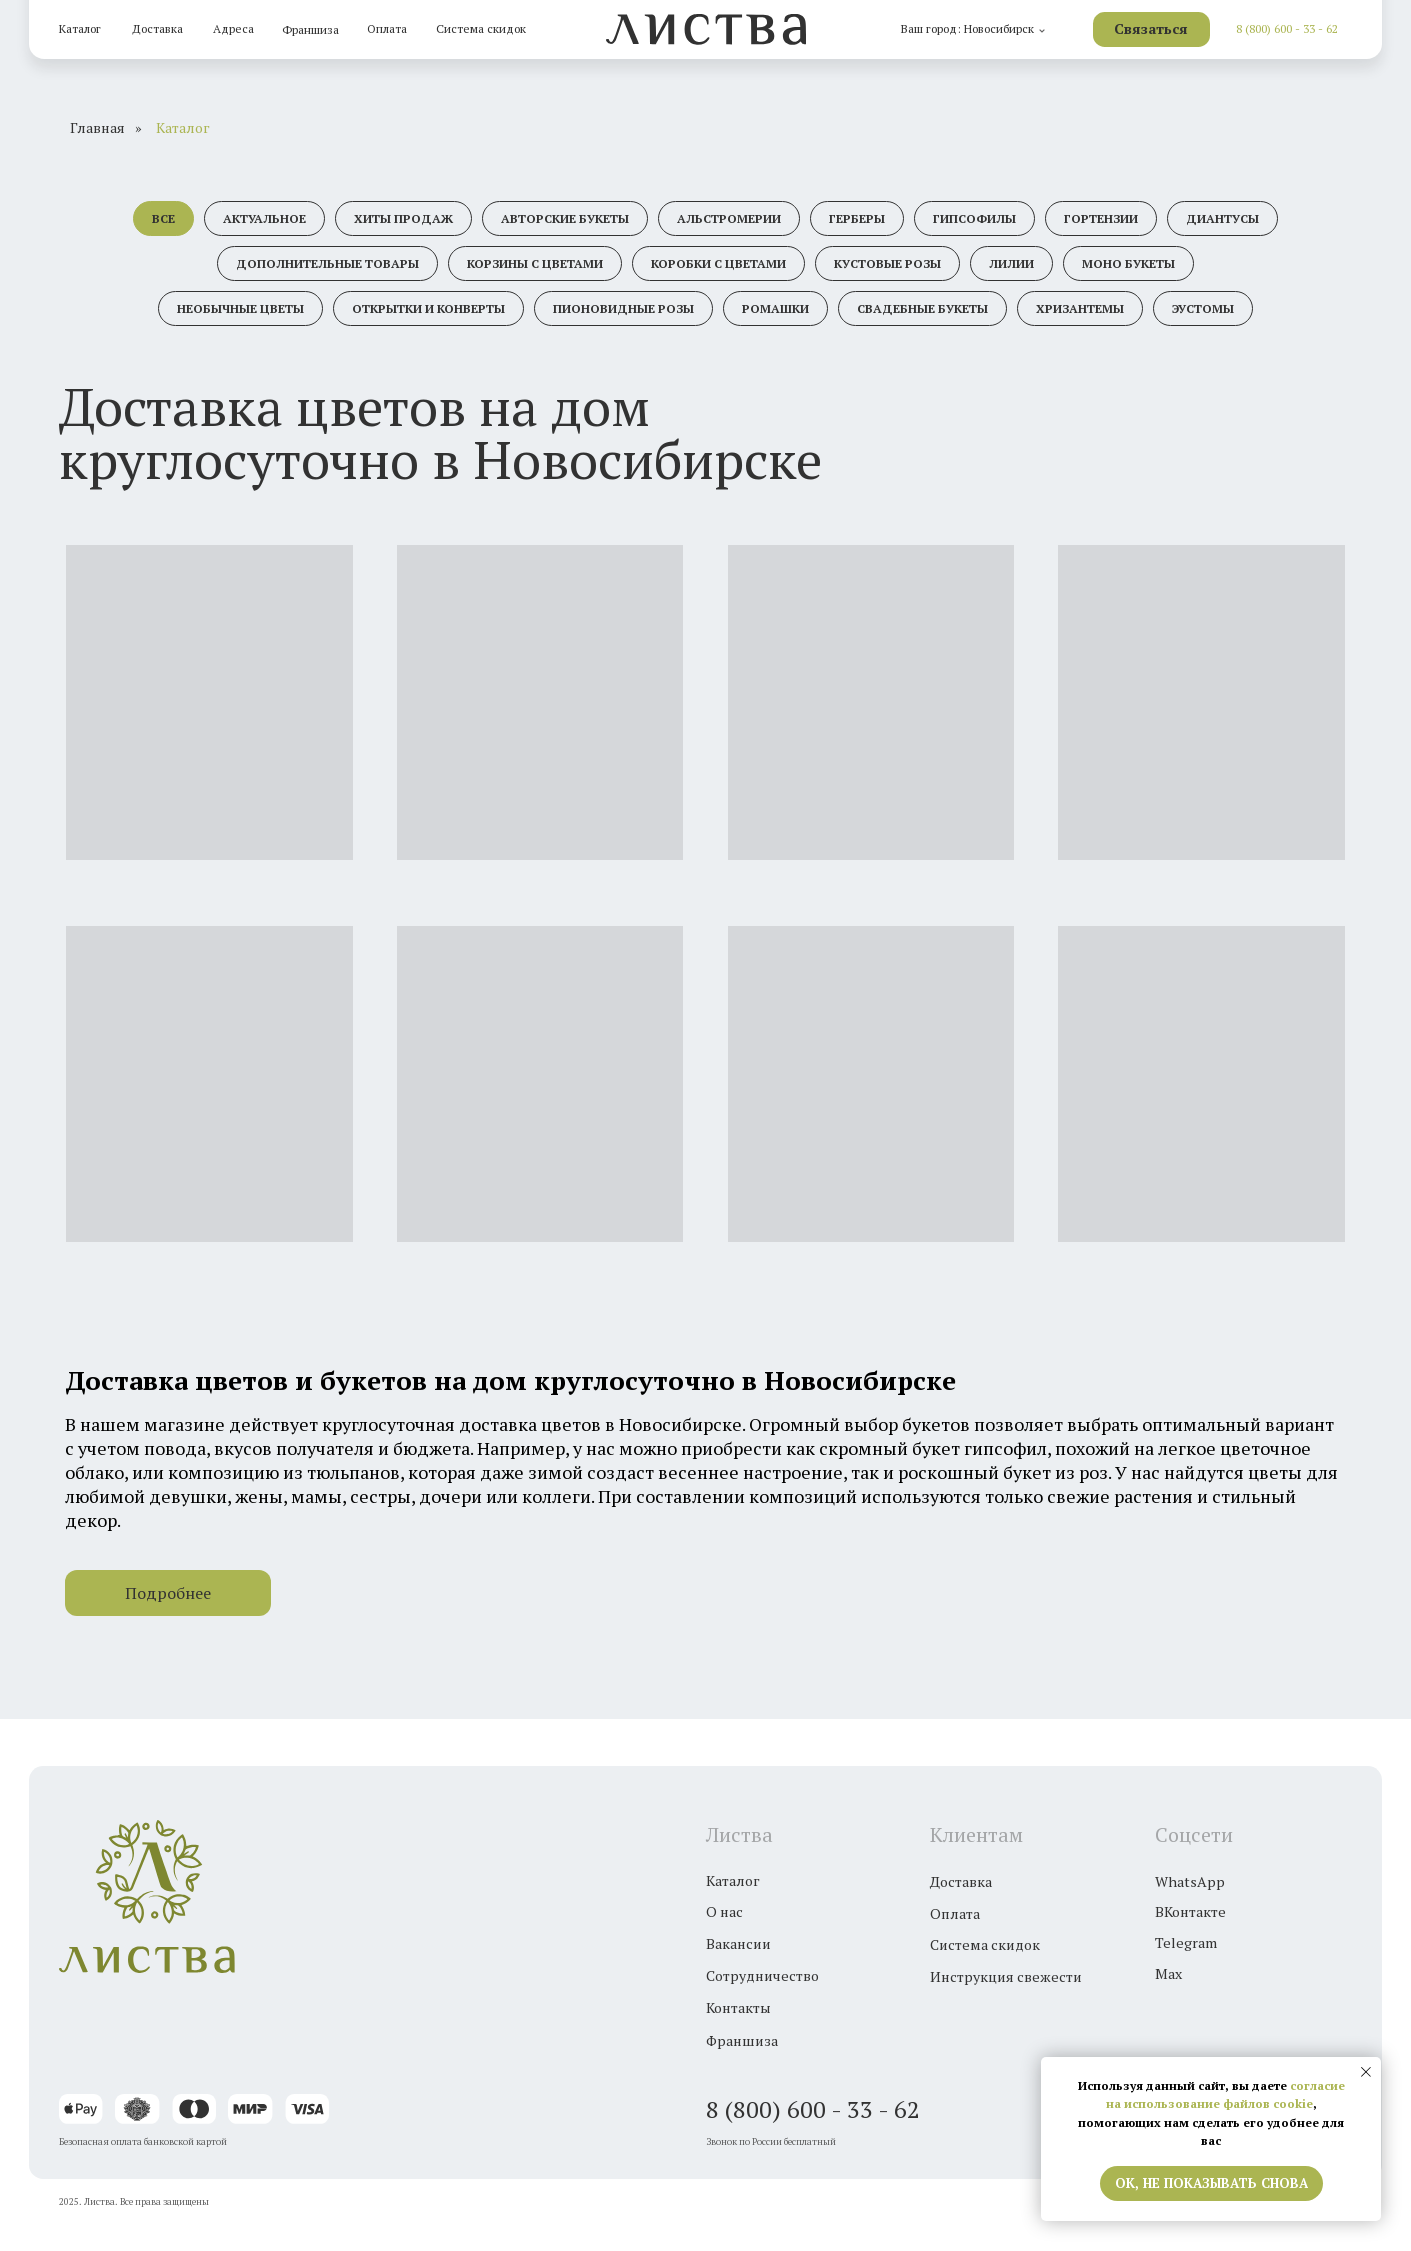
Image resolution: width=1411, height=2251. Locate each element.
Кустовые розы (887, 263)
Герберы (857, 218)
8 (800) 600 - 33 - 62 (1287, 28)
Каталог (80, 28)
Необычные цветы (240, 308)
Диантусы (1222, 218)
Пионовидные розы (623, 308)
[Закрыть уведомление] (1366, 2072)
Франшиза (310, 29)
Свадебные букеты (922, 308)
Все (163, 218)
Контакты (738, 2007)
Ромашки (775, 308)
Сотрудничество (762, 1975)
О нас (724, 1911)
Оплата (387, 28)
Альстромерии (729, 218)
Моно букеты (1128, 263)
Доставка (157, 28)
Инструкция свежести (1006, 1976)
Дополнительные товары (327, 263)
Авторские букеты (565, 218)
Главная (97, 127)
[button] (1152, 29)
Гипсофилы (974, 218)
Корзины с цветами (535, 263)
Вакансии (738, 1943)
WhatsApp (1190, 1881)
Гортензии (1101, 218)
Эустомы (1203, 308)
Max (1168, 1973)
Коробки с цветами (718, 263)
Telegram (1186, 1942)
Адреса (233, 28)
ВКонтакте (1190, 1911)
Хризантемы (1080, 308)
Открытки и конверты (428, 308)
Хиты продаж (403, 218)
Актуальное (264, 218)
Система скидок (481, 28)
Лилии (1011, 263)
